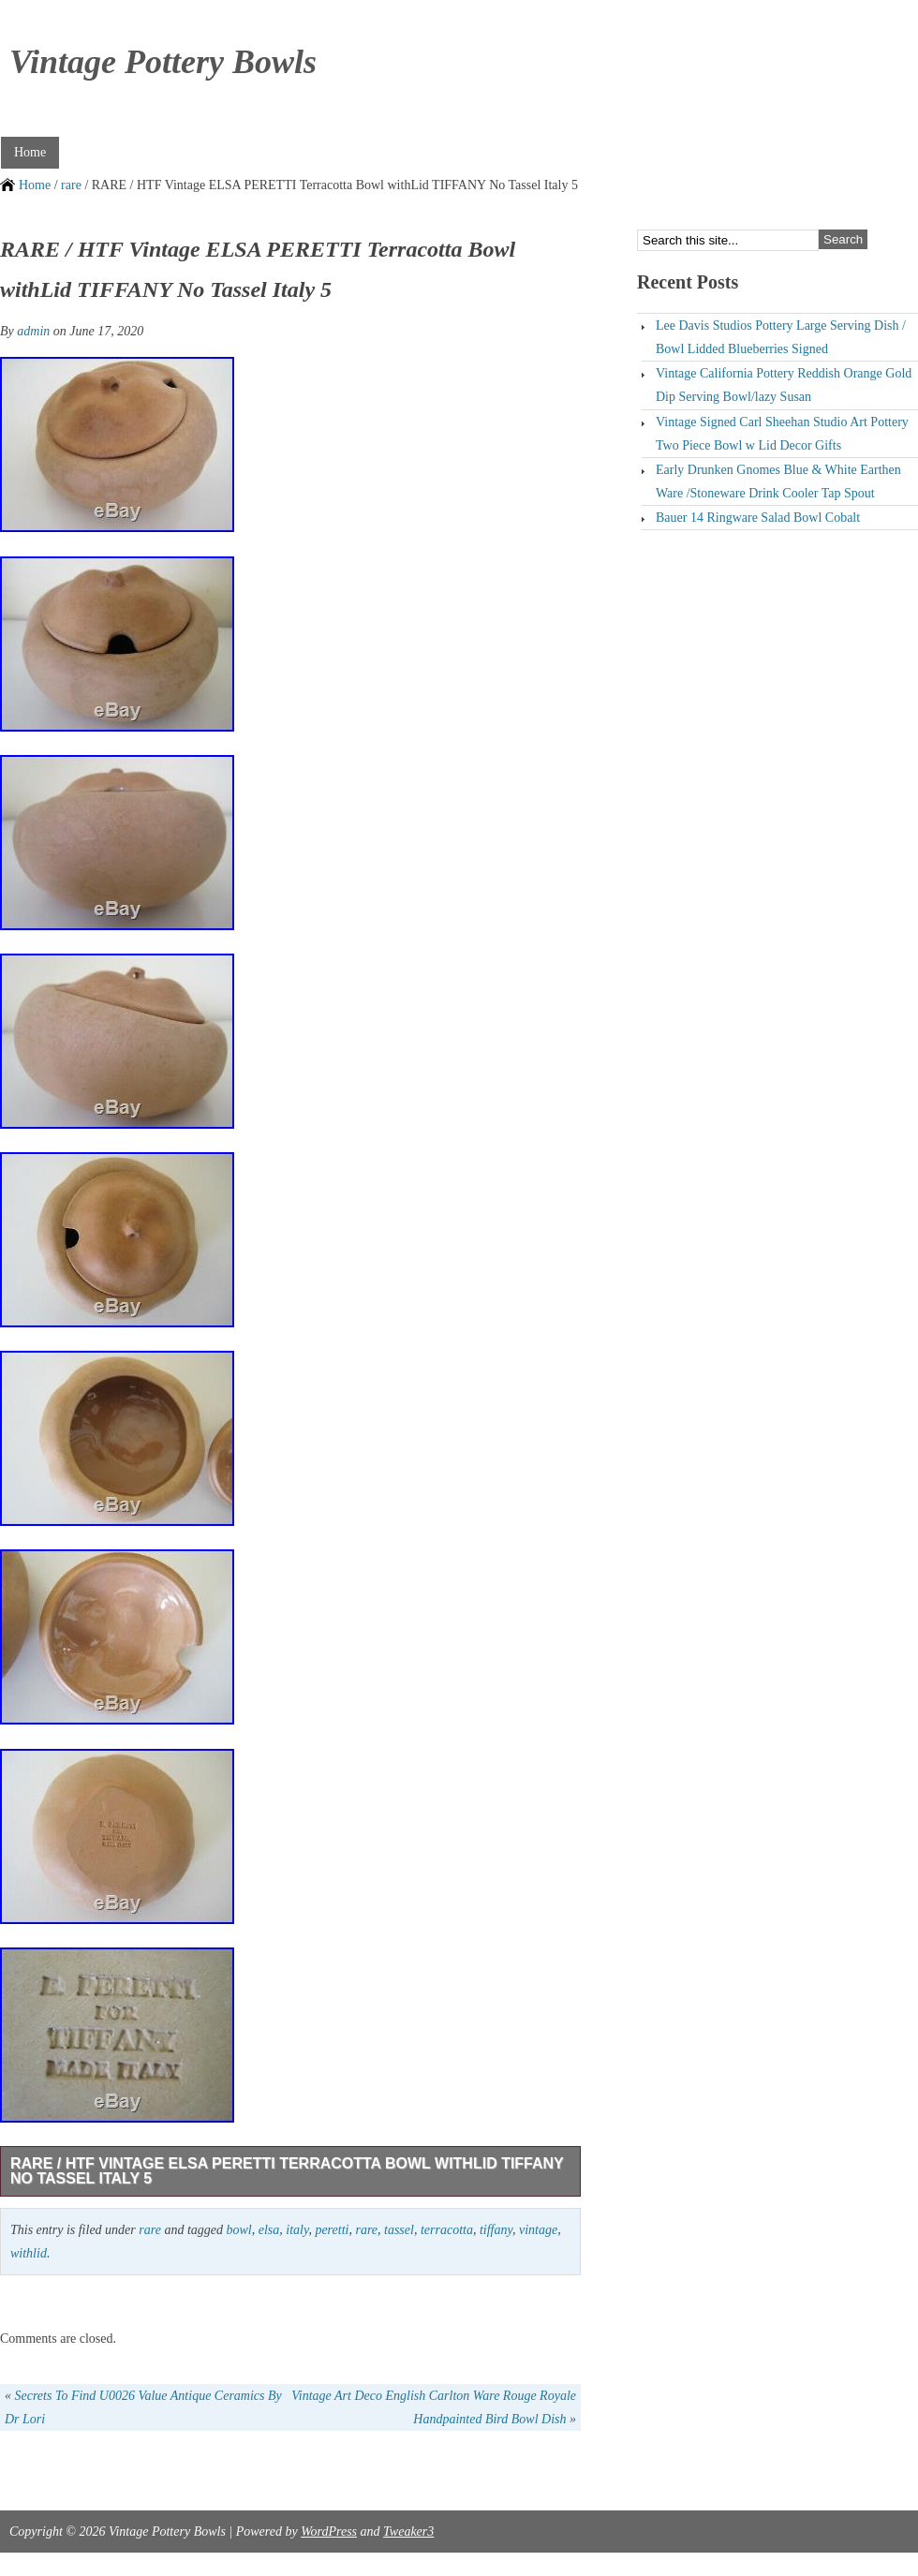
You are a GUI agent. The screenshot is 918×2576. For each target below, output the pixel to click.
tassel (399, 2230)
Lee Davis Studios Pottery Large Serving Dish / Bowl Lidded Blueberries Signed (781, 337)
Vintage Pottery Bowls (163, 62)
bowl (238, 2230)
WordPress (329, 2531)
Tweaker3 (408, 2531)
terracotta (447, 2230)
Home (30, 152)
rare (71, 185)
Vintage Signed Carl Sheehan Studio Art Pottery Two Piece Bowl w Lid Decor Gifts (782, 433)
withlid (28, 2253)
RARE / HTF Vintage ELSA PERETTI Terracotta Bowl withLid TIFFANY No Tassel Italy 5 (287, 2170)
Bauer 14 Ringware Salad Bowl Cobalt (758, 518)
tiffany (496, 2230)
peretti (331, 2230)
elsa (269, 2230)
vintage (538, 2230)
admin (33, 331)
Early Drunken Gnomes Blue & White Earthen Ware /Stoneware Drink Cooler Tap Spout (778, 481)
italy (297, 2230)
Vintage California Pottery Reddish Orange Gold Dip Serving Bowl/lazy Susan (783, 385)
